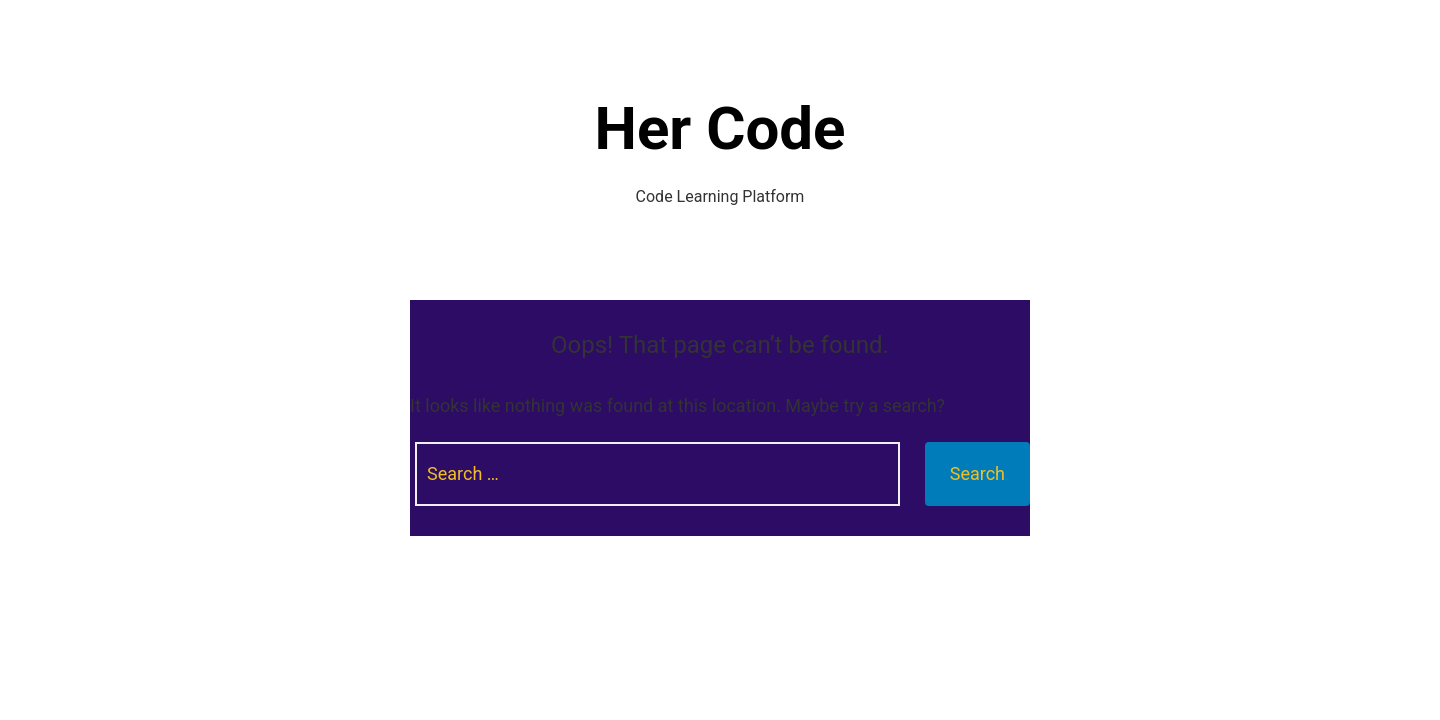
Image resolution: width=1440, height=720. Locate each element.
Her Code (720, 128)
